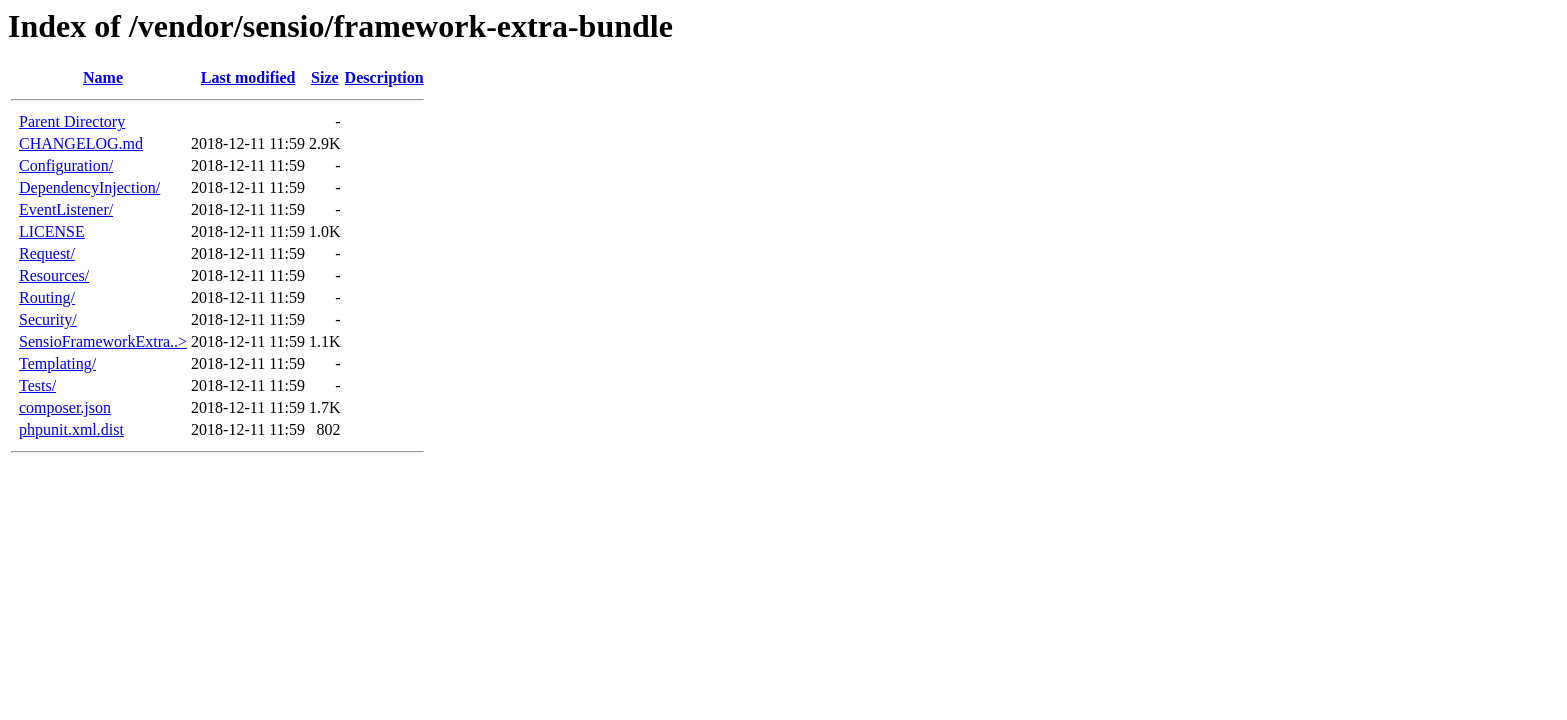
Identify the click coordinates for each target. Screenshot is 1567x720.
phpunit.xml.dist (71, 429)
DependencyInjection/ (89, 187)
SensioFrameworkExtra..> (103, 341)
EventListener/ (66, 209)
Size (325, 77)
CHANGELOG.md (81, 143)
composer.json (65, 407)
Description (384, 77)
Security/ (48, 319)
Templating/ (57, 363)
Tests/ (37, 385)
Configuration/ (66, 165)
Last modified (248, 77)
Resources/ (54, 275)
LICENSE (52, 231)
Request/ (47, 253)
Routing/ (47, 297)
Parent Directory (72, 121)
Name (103, 77)
